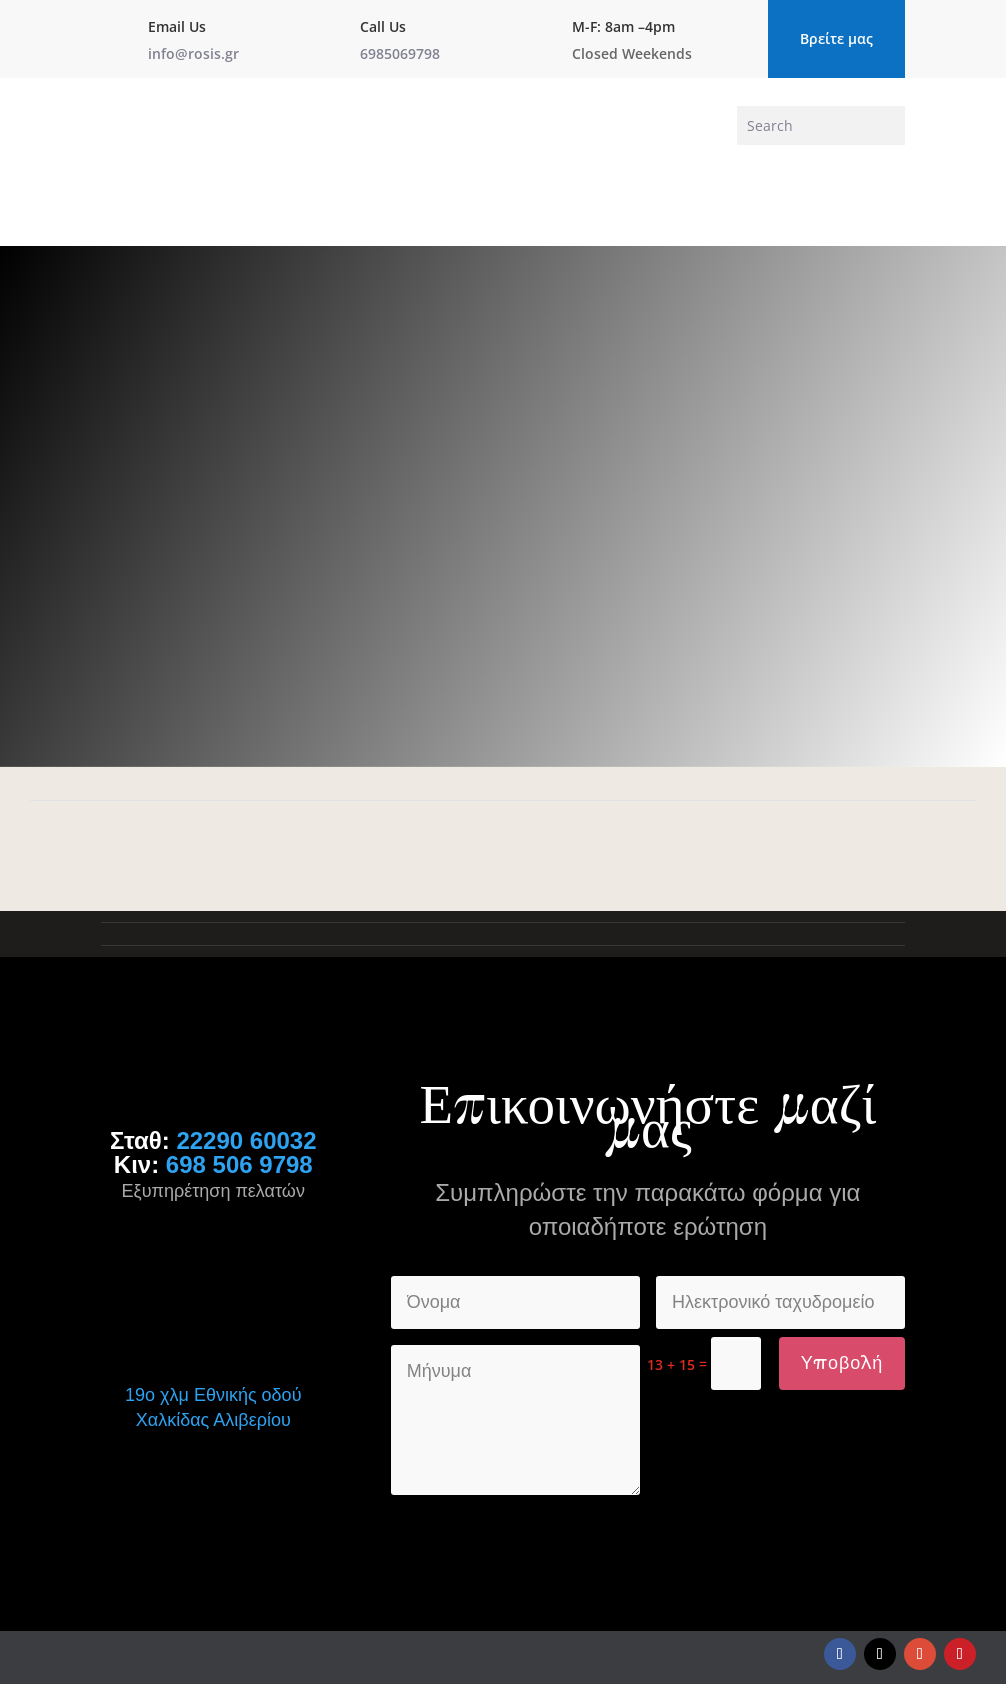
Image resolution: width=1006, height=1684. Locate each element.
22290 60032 (246, 1140)
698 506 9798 (239, 1164)
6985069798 (400, 53)
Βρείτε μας (836, 38)
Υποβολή (842, 1363)
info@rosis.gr (193, 53)
